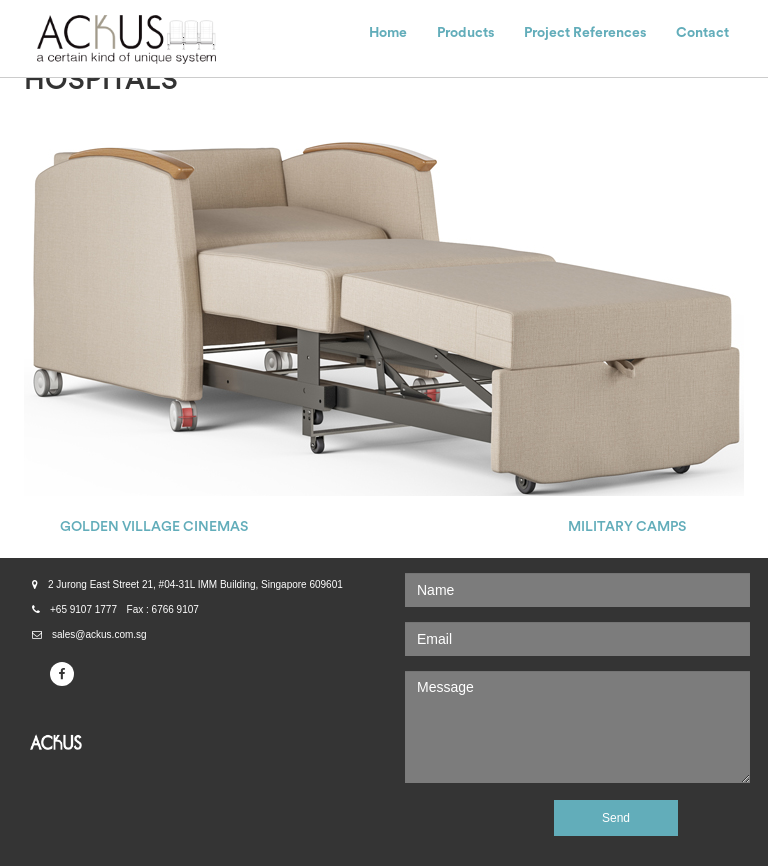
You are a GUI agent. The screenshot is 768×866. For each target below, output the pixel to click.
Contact (702, 33)
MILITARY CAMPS (627, 527)
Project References (585, 33)
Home (388, 33)
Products (465, 33)
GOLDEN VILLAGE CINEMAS (154, 527)
